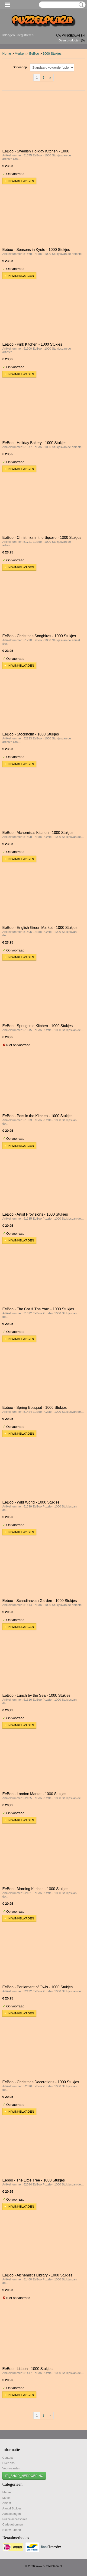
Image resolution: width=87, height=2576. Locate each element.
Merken (20, 53)
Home (6, 53)
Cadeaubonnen (12, 2524)
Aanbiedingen (11, 2513)
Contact (7, 2457)
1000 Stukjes (52, 53)
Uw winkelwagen (70, 35)
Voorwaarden (11, 2468)
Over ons (8, 2463)
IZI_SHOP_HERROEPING (24, 2476)
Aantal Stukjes (12, 2508)
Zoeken (80, 4)
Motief (6, 2497)
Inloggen (8, 35)
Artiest (6, 2503)
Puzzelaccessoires (14, 2519)
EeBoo (34, 53)
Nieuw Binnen (11, 2530)
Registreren (25, 35)
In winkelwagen (21, 181)
